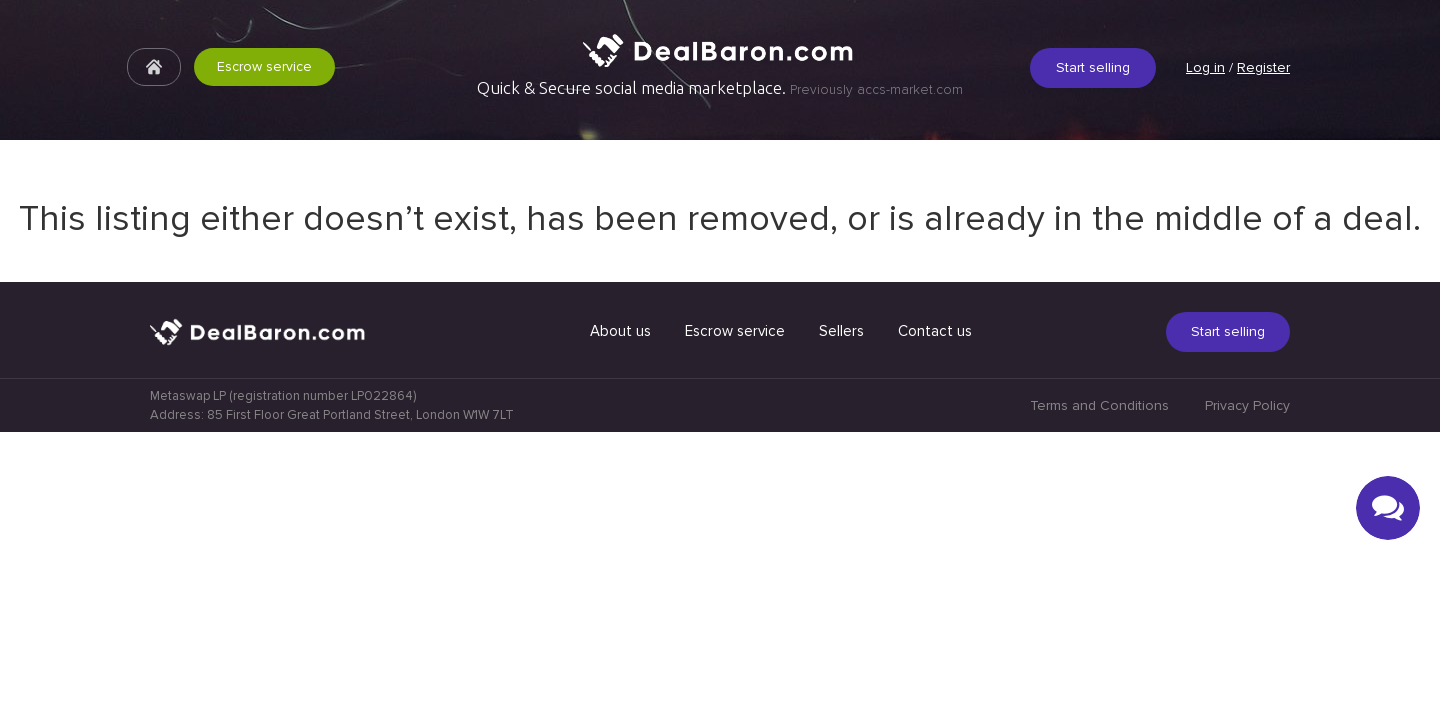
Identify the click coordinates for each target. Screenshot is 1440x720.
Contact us (935, 619)
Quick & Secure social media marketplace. (720, 88)
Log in (1205, 67)
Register (1263, 67)
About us (620, 619)
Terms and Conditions (1099, 693)
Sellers (841, 619)
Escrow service (264, 66)
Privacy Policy (1247, 693)
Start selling (1093, 67)
